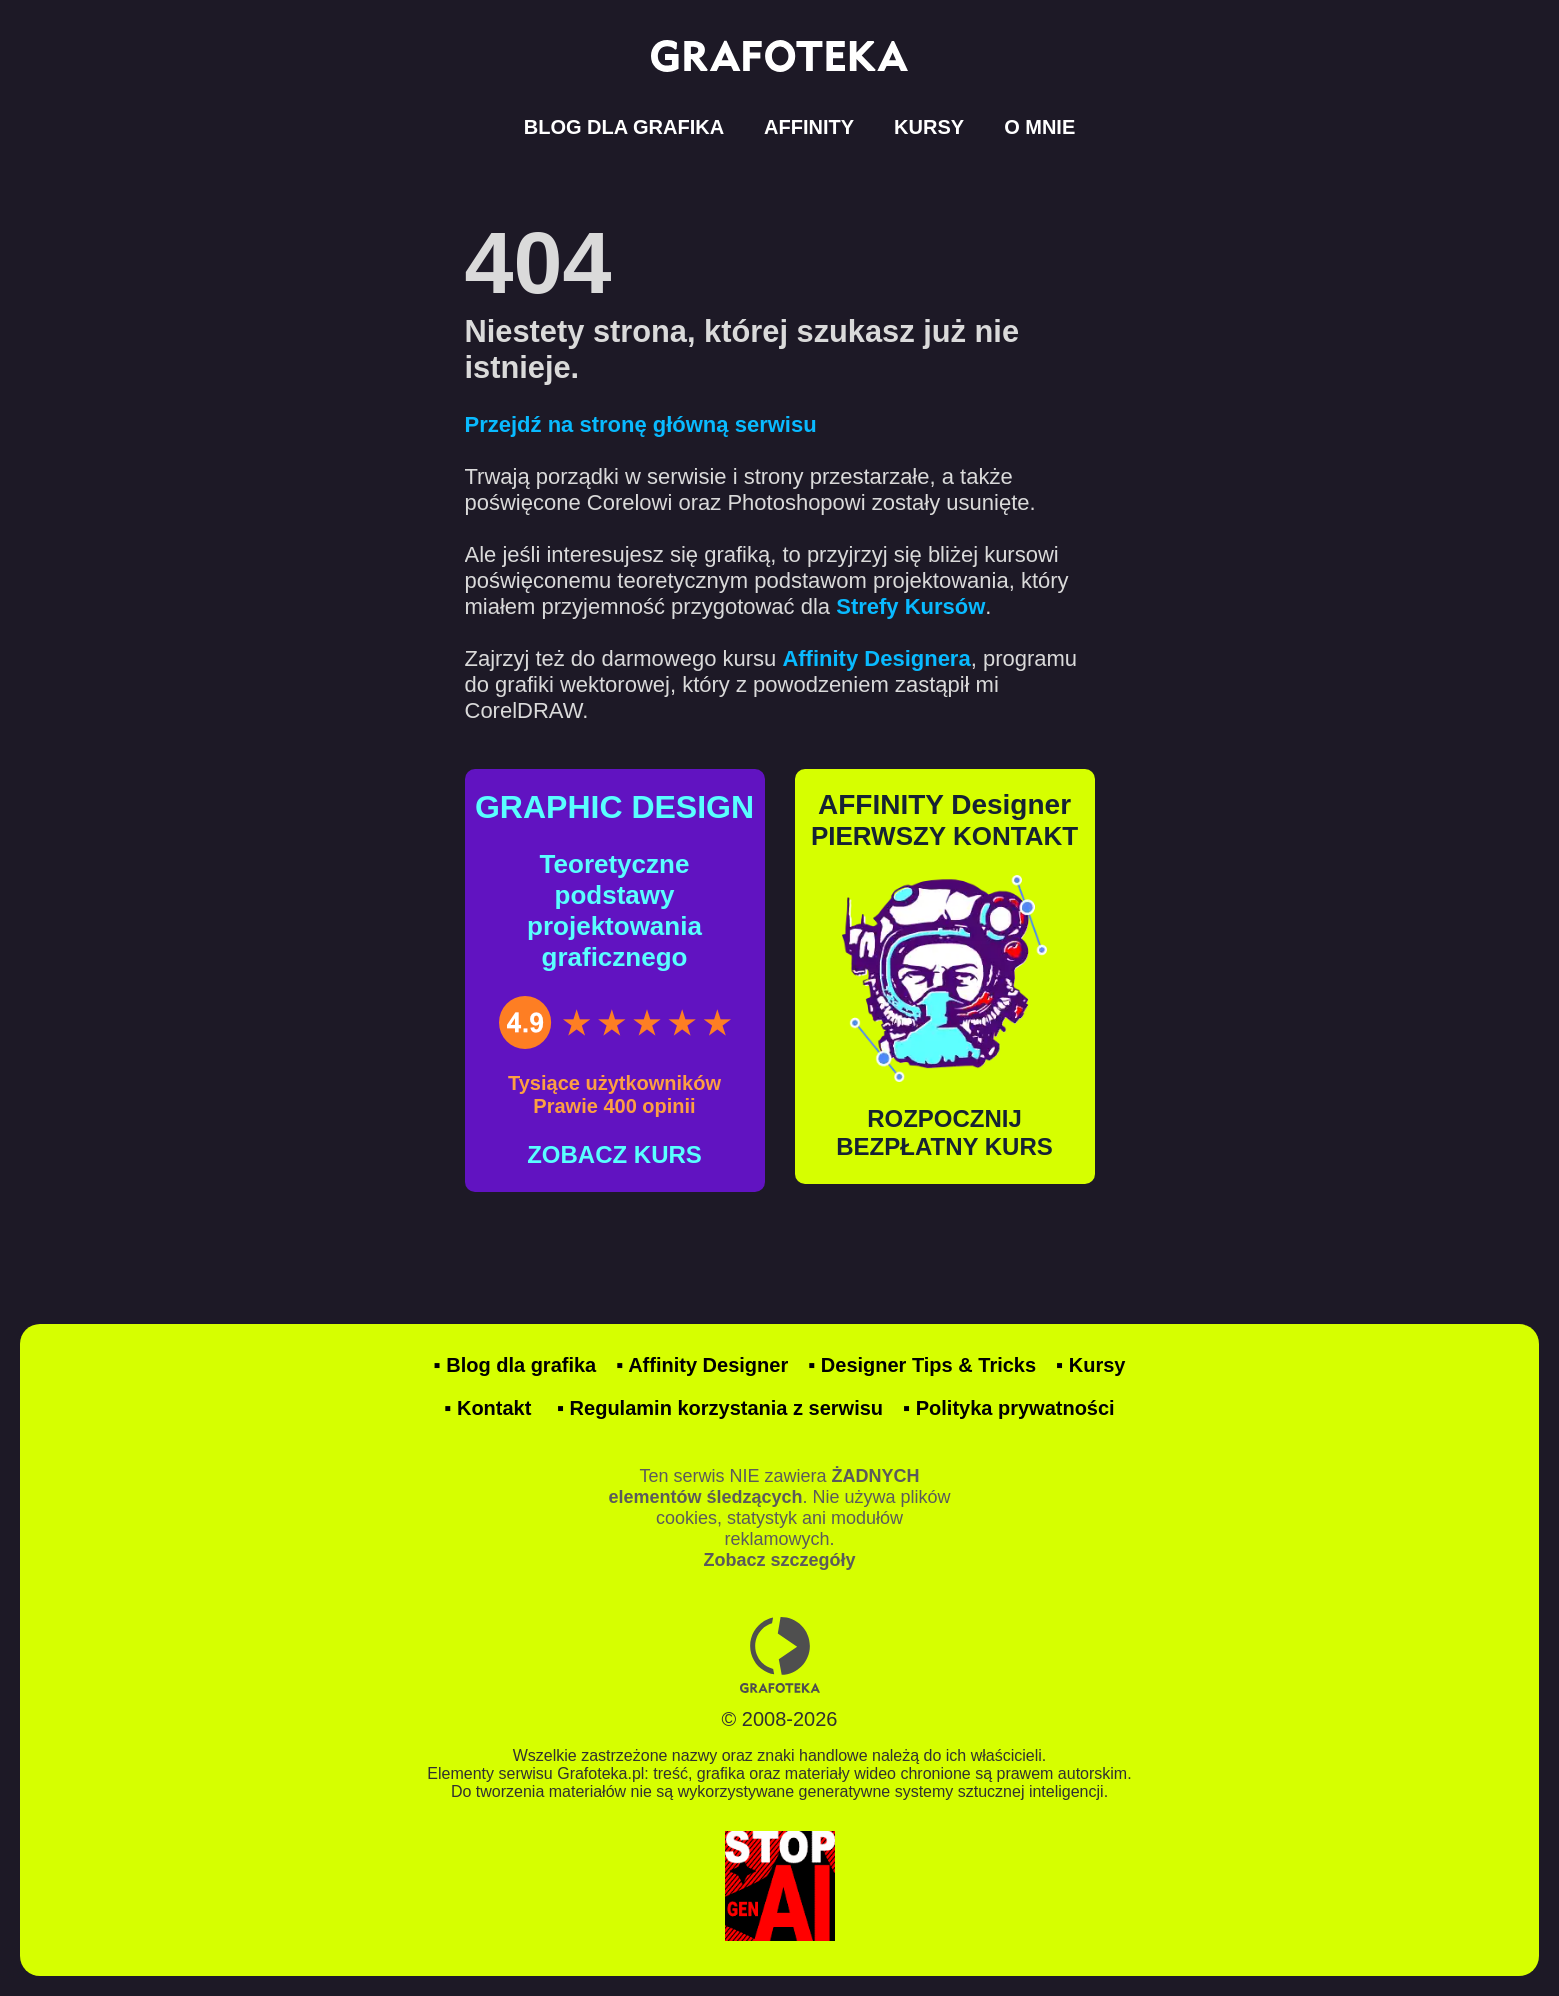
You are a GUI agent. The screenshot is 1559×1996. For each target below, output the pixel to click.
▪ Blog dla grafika (515, 1365)
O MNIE (1039, 127)
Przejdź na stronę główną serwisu (641, 424)
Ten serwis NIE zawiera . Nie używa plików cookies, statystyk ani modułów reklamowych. (779, 1518)
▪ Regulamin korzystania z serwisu (720, 1408)
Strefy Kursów (910, 606)
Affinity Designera (876, 658)
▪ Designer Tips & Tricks (922, 1365)
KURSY (929, 127)
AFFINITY (809, 127)
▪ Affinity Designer (702, 1365)
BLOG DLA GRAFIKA (624, 127)
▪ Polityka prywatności (1009, 1408)
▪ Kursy (1090, 1365)
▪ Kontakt (487, 1408)
